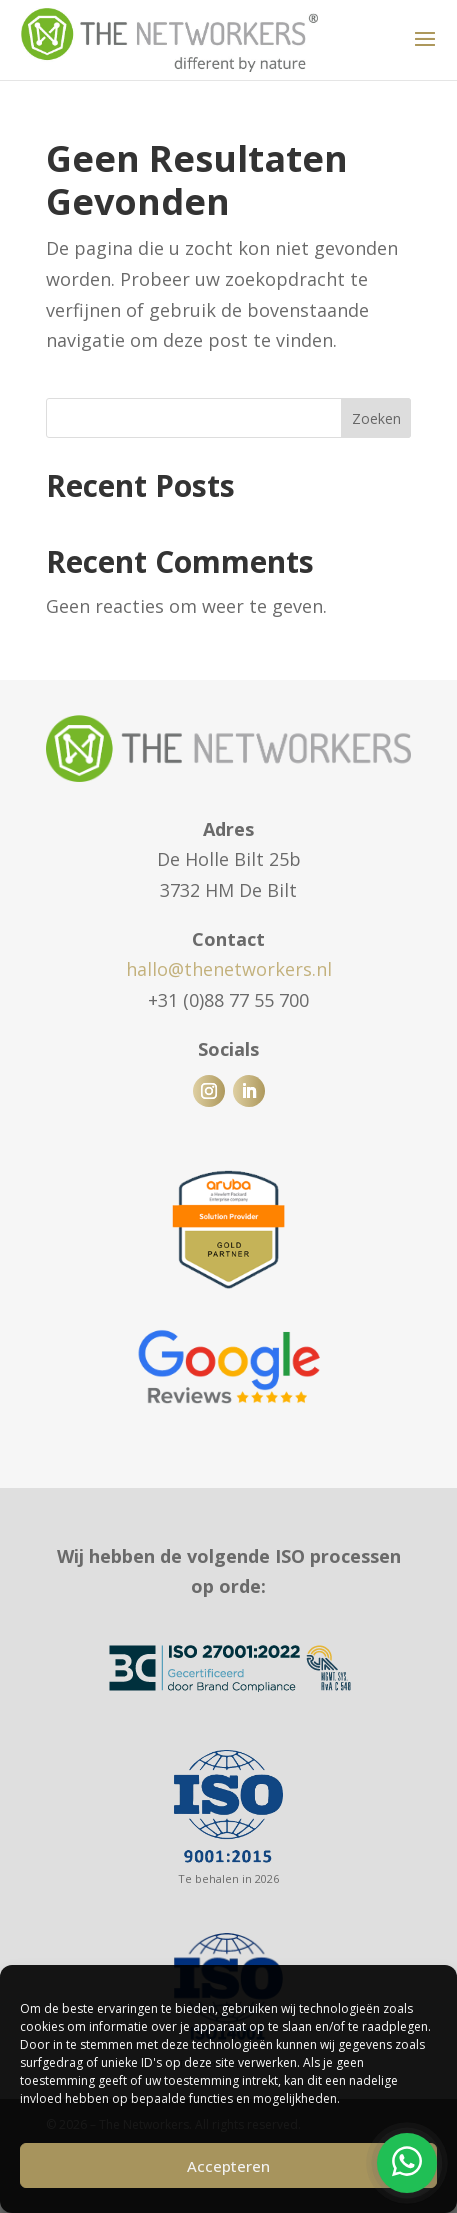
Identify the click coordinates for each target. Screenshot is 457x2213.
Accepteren (228, 2166)
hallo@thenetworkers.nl (229, 969)
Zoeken (376, 418)
